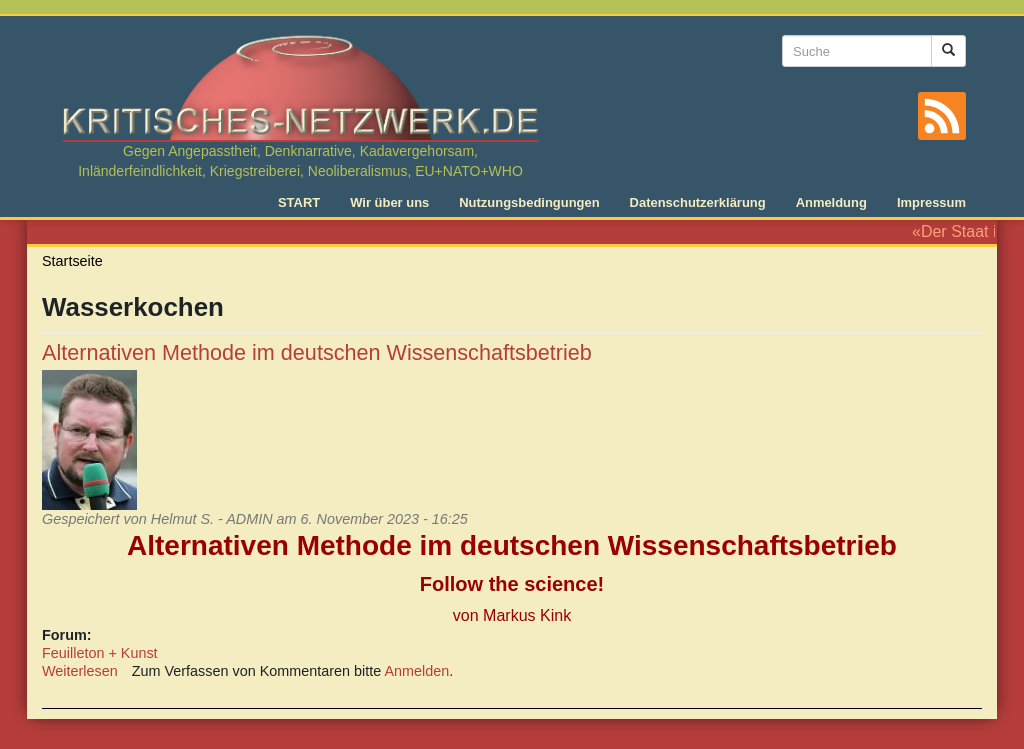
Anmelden (417, 671)
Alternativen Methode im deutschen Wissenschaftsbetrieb (317, 352)
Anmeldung (831, 202)
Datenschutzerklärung (698, 202)
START (299, 202)
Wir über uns (389, 202)
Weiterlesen (80, 671)
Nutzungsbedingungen (529, 202)
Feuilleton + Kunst (100, 653)
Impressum (931, 202)
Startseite (72, 261)
